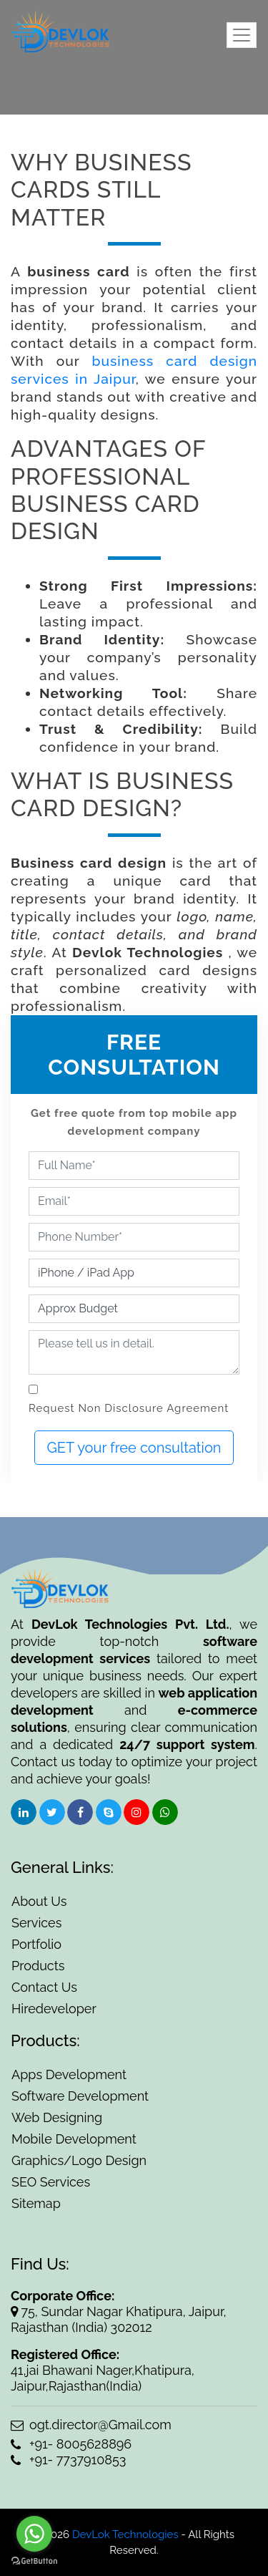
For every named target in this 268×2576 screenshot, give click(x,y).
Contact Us (44, 1987)
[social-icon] (23, 1812)
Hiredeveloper (53, 2008)
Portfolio (36, 1944)
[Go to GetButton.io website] (34, 2561)
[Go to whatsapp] (34, 2534)
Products (37, 1965)
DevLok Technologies (124, 2534)
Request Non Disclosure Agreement (129, 1408)
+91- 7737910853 (68, 2459)
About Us (38, 1901)
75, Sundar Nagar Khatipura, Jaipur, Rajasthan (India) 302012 (119, 2319)
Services (36, 1922)
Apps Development (68, 2074)
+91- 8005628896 (71, 2443)
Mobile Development (74, 2138)
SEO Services (50, 2181)
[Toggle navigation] (242, 35)
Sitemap (36, 2203)
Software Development (80, 2095)
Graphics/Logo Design (79, 2160)
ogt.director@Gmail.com (91, 2424)
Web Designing (56, 2117)
